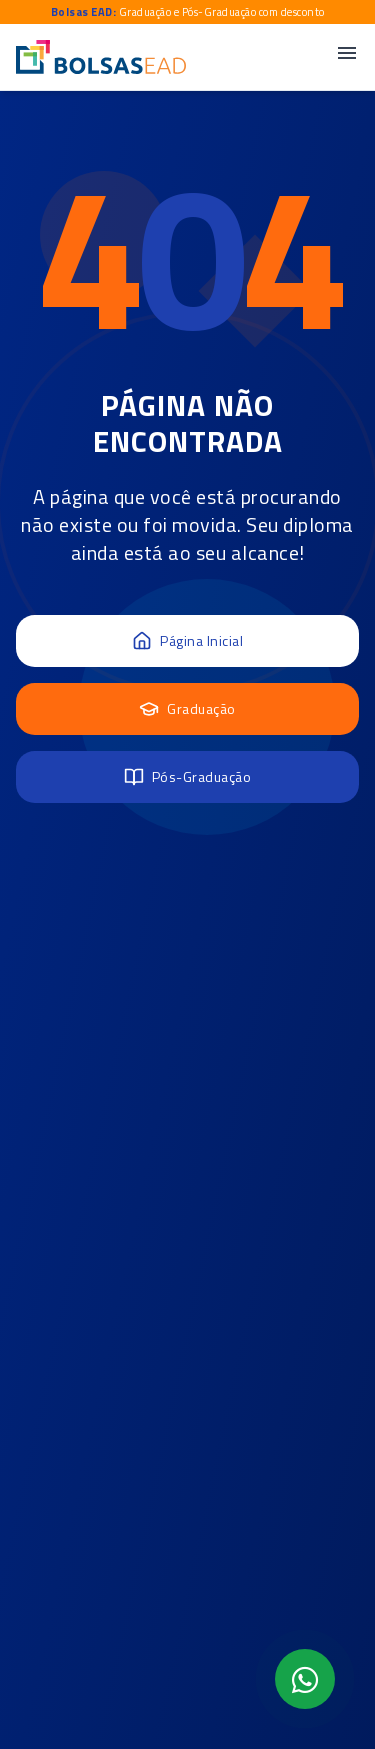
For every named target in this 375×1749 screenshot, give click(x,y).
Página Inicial (187, 640)
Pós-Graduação (188, 776)
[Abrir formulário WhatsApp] (305, 1679)
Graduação (187, 708)
